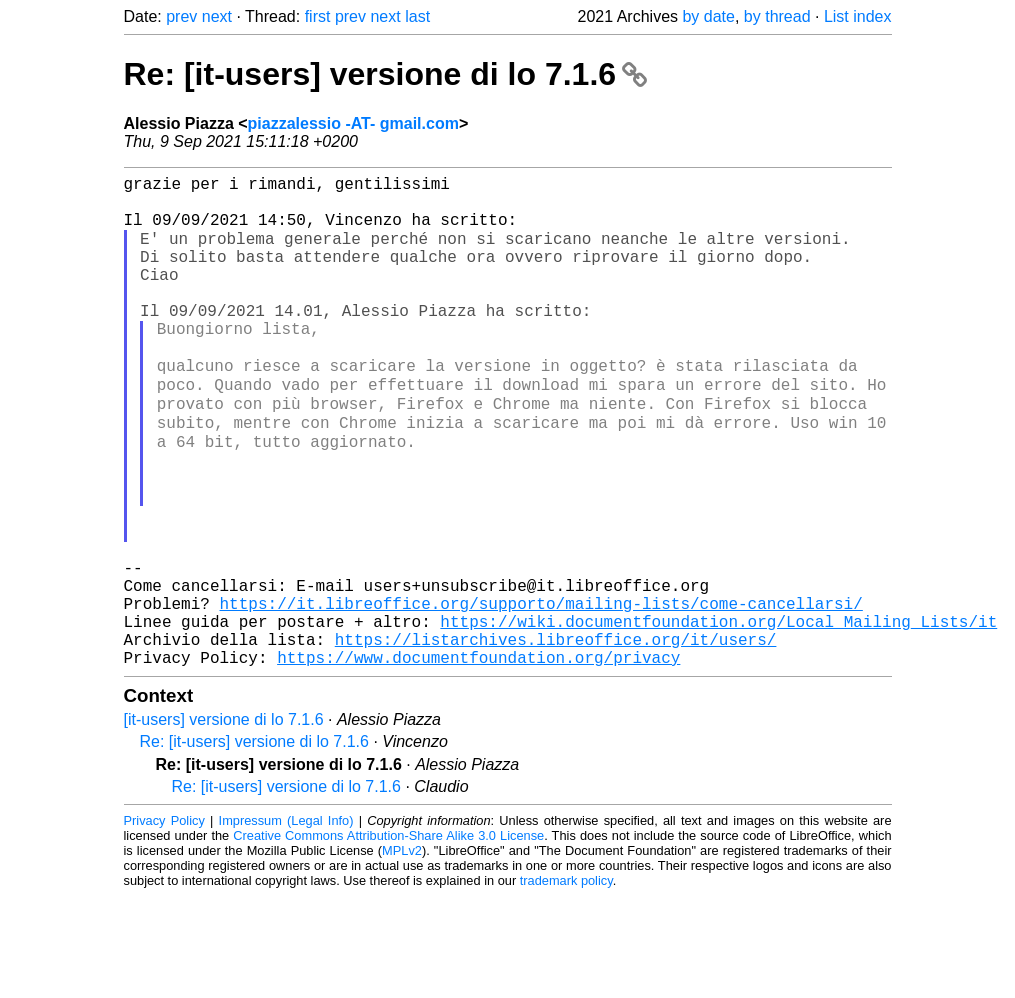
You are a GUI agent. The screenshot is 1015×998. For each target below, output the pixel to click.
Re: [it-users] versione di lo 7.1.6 (385, 74)
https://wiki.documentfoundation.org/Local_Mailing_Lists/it (718, 715)
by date (708, 16)
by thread (777, 16)
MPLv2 (402, 952)
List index (858, 16)
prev (181, 16)
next (217, 16)
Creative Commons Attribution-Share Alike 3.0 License (388, 937)
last (417, 16)
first (318, 16)
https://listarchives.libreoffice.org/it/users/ (556, 737)
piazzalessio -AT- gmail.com (353, 123)
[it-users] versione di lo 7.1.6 (224, 821)
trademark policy (566, 982)
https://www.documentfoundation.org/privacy (478, 759)
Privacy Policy (164, 922)
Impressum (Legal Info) (286, 922)
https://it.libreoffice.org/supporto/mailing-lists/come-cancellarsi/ (541, 693)
